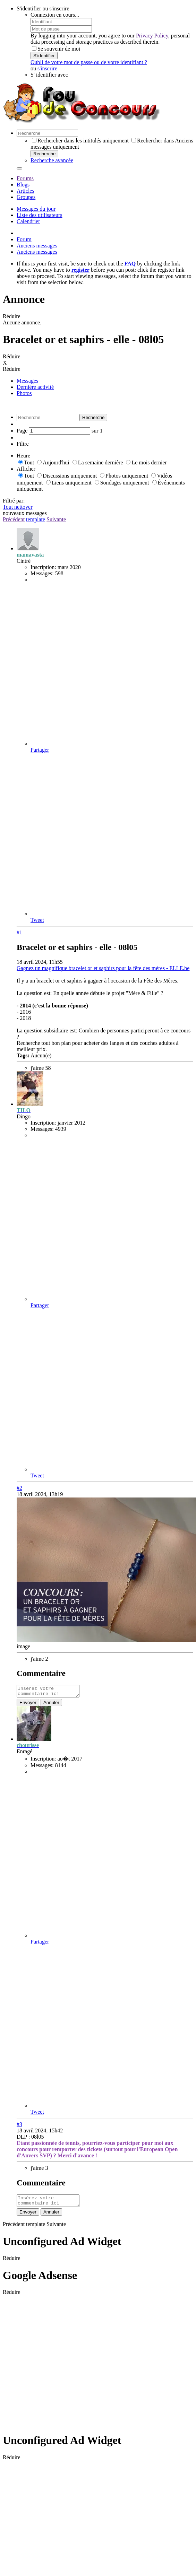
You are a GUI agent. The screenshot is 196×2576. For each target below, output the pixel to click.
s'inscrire (47, 68)
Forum (24, 239)
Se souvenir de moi (56, 49)
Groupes (26, 197)
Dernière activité (35, 387)
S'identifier (44, 55)
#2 (19, 1488)
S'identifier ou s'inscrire (43, 8)
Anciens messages (37, 245)
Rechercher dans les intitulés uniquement (80, 140)
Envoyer (27, 1704)
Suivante (56, 519)
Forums (25, 178)
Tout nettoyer (18, 507)
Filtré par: (14, 501)
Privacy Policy (152, 35)
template (35, 519)
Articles (25, 191)
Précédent (14, 519)
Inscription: (43, 567)
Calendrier (28, 221)
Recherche (44, 153)
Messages (27, 381)
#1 (19, 932)
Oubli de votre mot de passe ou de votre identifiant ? (89, 62)
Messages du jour (36, 209)
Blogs (23, 184)
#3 (19, 2126)
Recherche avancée (52, 160)
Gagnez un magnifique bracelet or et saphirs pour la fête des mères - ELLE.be (103, 968)
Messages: (42, 573)
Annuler (51, 1704)
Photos (24, 393)
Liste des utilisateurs (39, 215)
